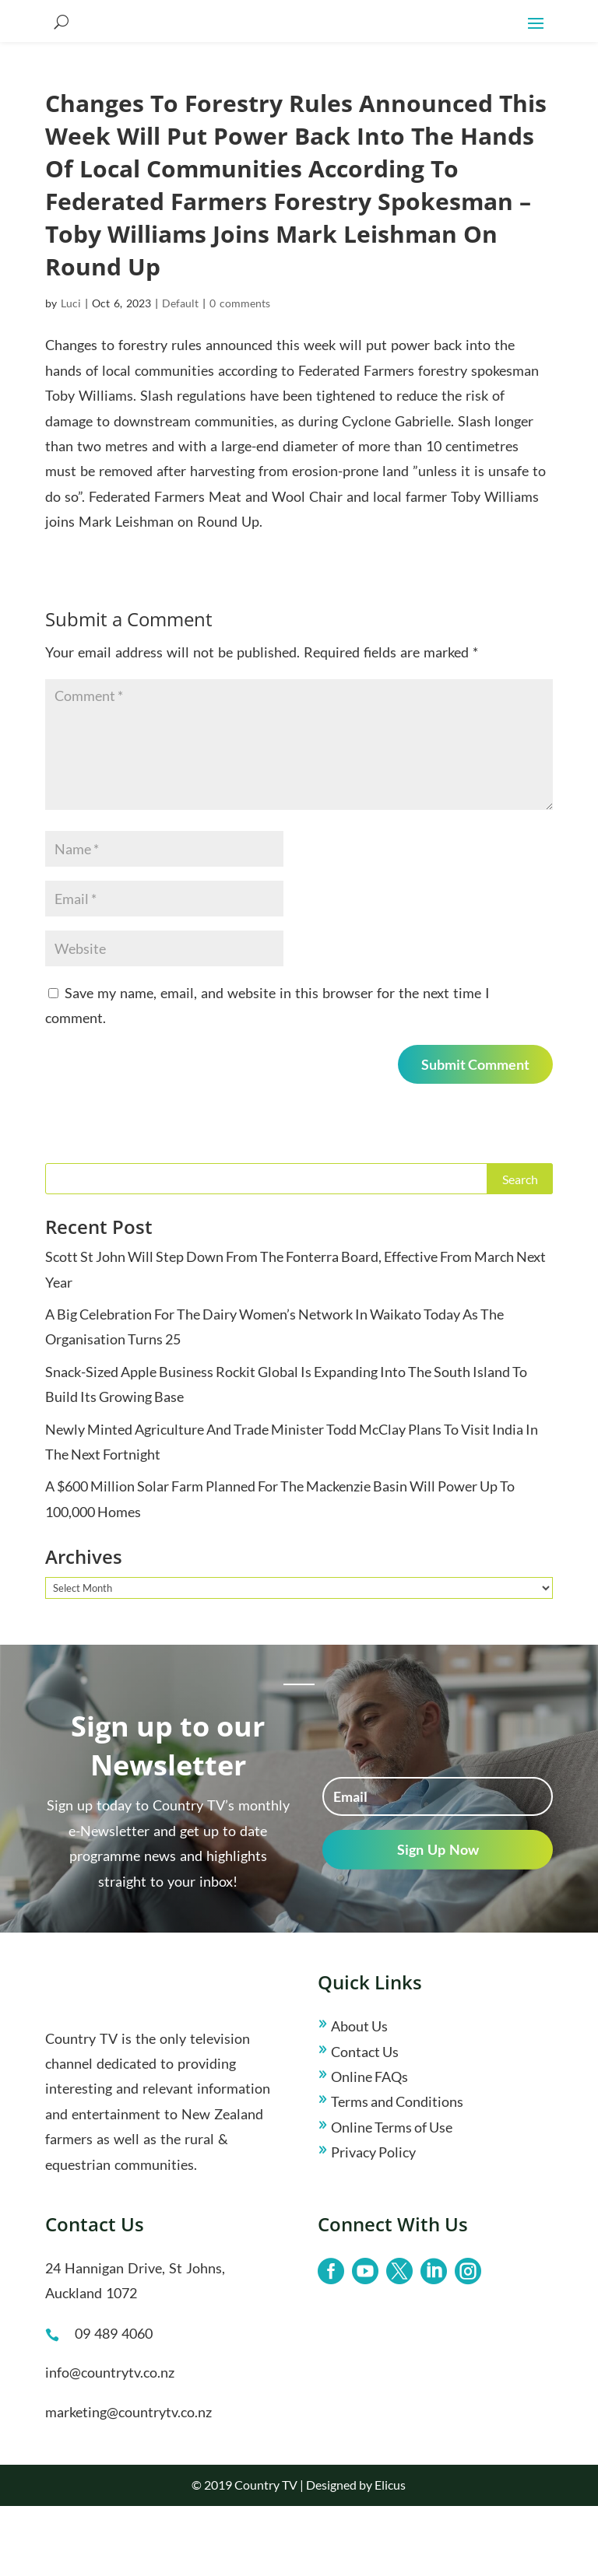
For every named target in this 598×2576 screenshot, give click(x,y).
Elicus (390, 2554)
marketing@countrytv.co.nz (128, 2481)
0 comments (239, 373)
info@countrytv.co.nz (109, 2442)
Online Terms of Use (391, 2197)
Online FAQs (369, 2146)
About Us (359, 2096)
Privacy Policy (373, 2222)
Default (180, 373)
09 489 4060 (114, 2403)
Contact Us (365, 2121)
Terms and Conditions (397, 2171)
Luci (71, 373)
